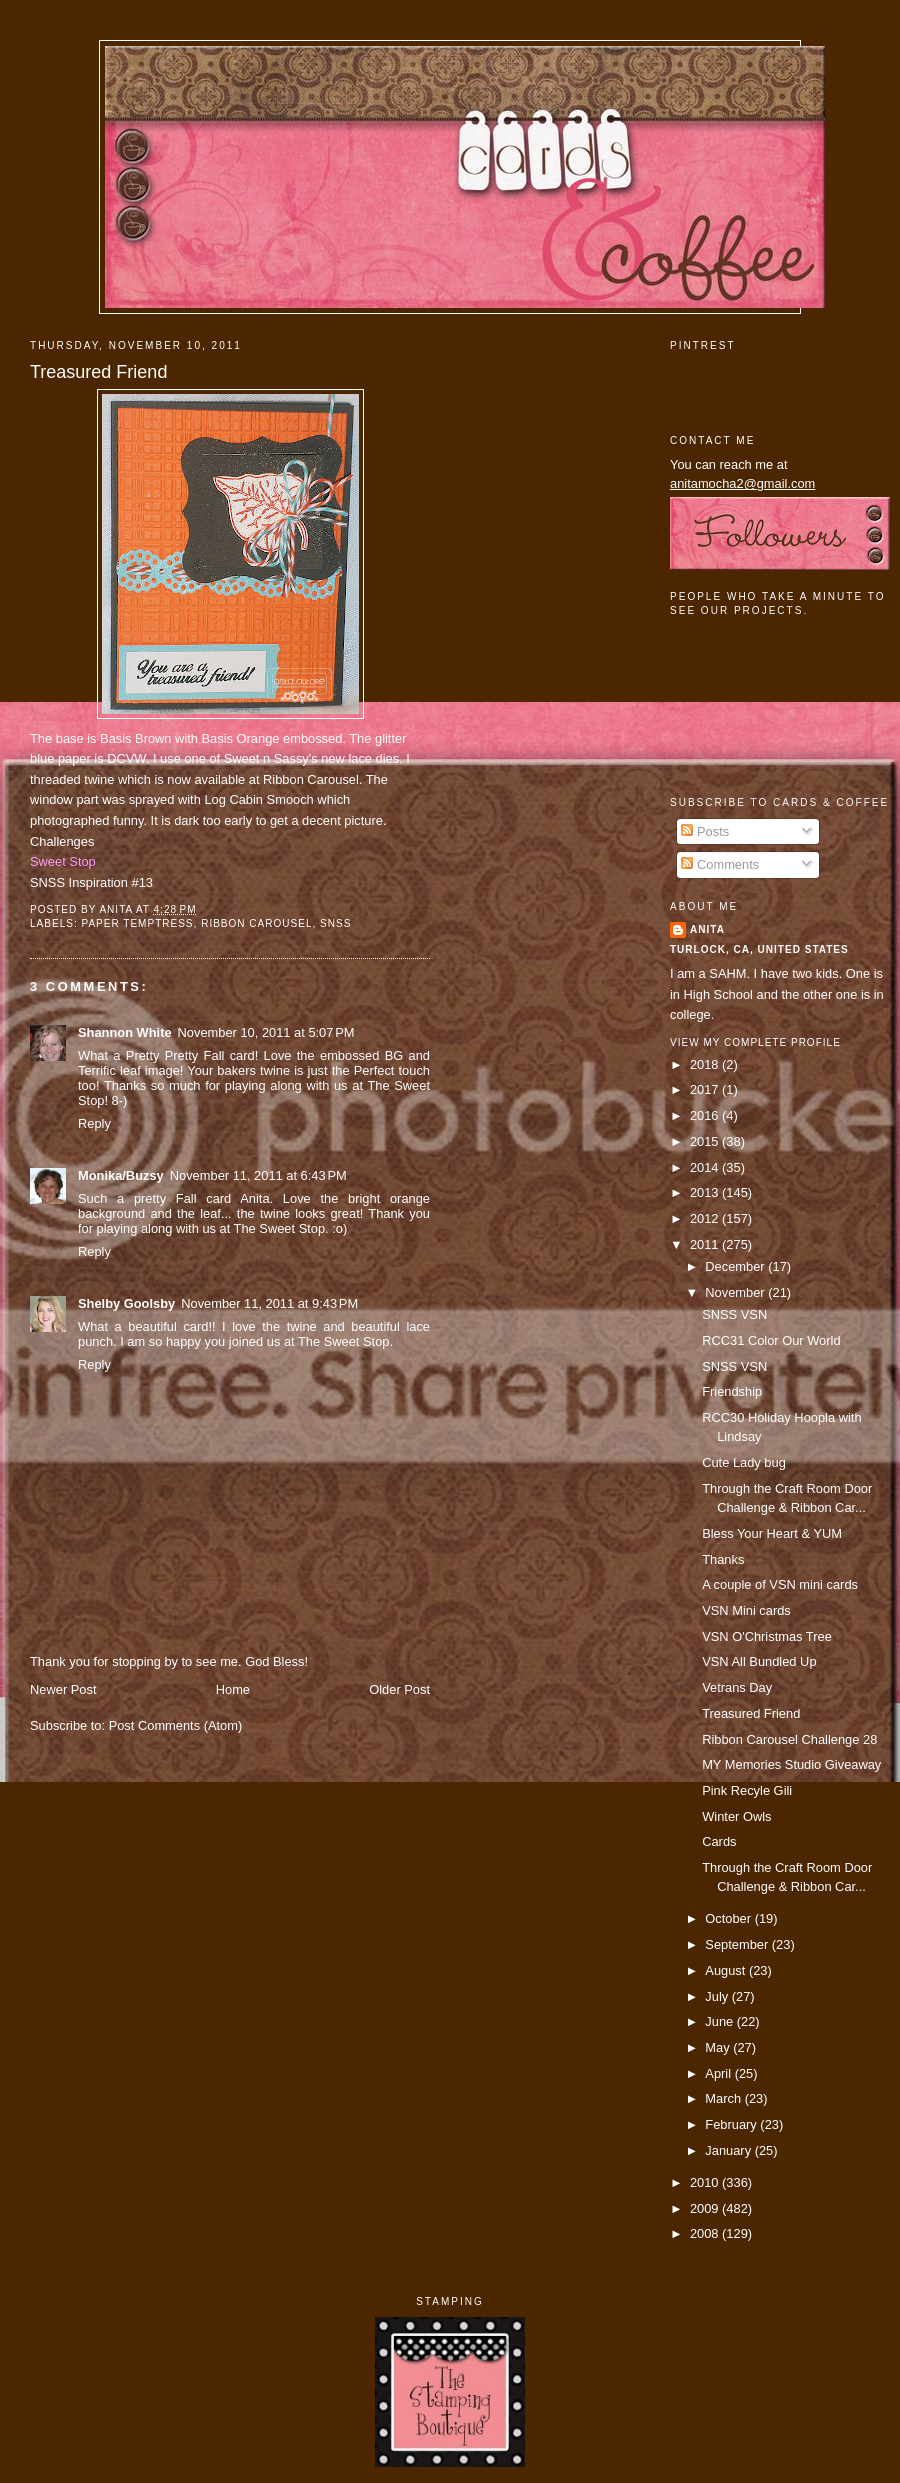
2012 (706, 1218)
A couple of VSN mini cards (780, 1584)
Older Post (399, 1689)
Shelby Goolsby (126, 1303)
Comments (720, 864)
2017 (706, 1089)
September (738, 1944)
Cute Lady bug (744, 1462)
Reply (94, 1123)
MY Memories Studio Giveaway (791, 1764)
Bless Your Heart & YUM (772, 1533)
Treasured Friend (98, 372)
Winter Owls (736, 1816)
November (736, 1292)
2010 (706, 2182)
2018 (706, 1064)
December (736, 1266)
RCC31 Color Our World (771, 1340)
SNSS (335, 923)
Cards (719, 1841)
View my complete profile (755, 1042)
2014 (706, 1167)
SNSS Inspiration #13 (91, 882)
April (719, 2073)
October (729, 1918)
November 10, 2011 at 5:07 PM (266, 1032)
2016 (706, 1115)
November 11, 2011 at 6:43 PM (258, 1175)
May (719, 2047)
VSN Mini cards (746, 1610)
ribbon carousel (256, 923)
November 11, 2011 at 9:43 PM (269, 1303)
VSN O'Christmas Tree (767, 1636)
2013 (706, 1192)
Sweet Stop (63, 861)
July (718, 1996)
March (724, 2098)
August (727, 1970)
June (720, 2021)
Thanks (723, 1559)
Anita (707, 929)
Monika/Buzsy (121, 1175)
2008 (706, 2233)
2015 (706, 1141)
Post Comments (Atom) (176, 1725)
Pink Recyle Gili (747, 1790)
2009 (706, 2208)
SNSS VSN (734, 1314)
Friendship (732, 1391)
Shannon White (125, 1032)
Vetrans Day (737, 1687)
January (729, 2150)
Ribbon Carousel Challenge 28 (789, 1739)
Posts (705, 831)
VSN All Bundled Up (759, 1661)
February (732, 2124)
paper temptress (137, 923)
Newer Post (63, 1689)
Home (233, 1689)
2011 (706, 1244)
